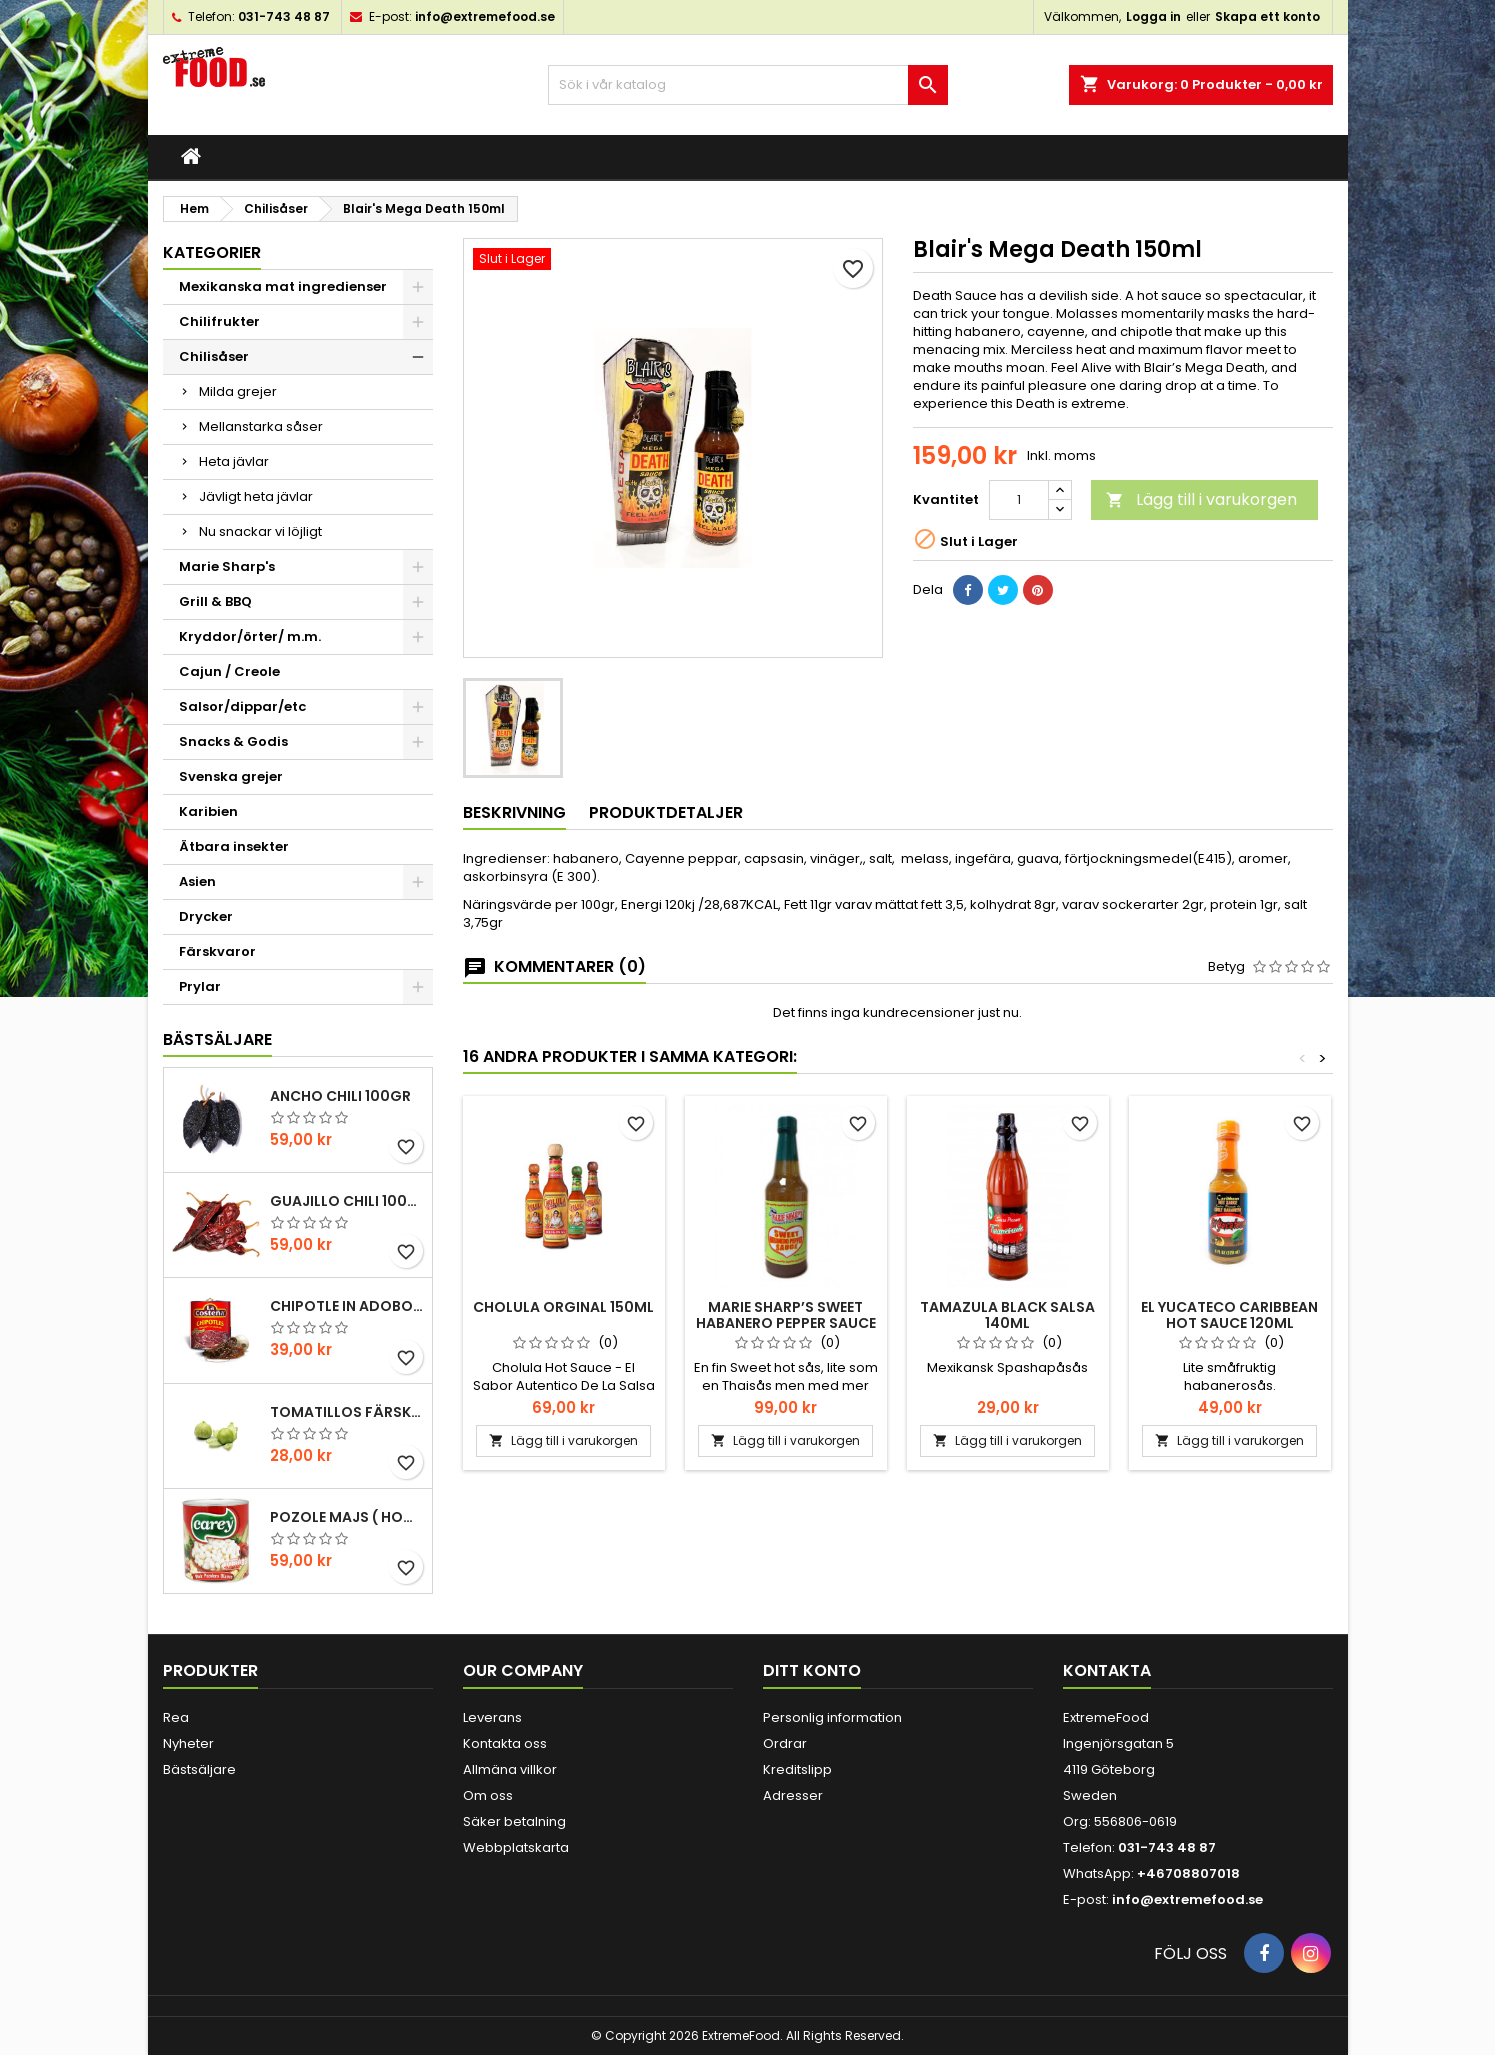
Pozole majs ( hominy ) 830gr (347, 1517)
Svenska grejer (231, 776)
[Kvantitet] (1019, 500)
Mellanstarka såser (261, 426)
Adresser (793, 1795)
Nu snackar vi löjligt (260, 531)
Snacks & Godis (233, 741)
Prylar (200, 986)
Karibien (208, 811)
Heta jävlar (234, 461)
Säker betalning (514, 1821)
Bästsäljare (217, 1039)
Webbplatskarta (516, 1847)
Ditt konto (812, 1670)
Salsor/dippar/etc (242, 706)
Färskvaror (217, 951)
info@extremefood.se (485, 16)
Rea (176, 1717)
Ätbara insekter (234, 846)
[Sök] (748, 85)
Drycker (206, 916)
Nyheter (188, 1743)
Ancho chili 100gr (340, 1096)
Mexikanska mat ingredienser (283, 286)
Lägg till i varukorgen (1201, 499)
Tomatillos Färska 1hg (347, 1412)
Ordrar (785, 1743)
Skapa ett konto (1267, 16)
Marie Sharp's (227, 566)
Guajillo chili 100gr (347, 1201)
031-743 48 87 (284, 16)
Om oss (488, 1795)
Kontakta (1107, 1670)
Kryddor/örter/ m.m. (250, 636)
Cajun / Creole (229, 671)
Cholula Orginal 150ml (563, 1307)
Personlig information (832, 1717)
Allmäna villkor (510, 1769)
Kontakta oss (505, 1743)
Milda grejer (238, 391)
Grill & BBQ (215, 601)
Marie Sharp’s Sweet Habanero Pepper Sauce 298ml (786, 1323)
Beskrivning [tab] (514, 812)
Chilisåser (214, 356)
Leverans (492, 1717)
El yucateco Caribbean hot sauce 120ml (1229, 1315)
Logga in (1153, 16)
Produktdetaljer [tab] (666, 812)
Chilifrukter (219, 321)
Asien (197, 881)
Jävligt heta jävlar (256, 496)
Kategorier (212, 252)
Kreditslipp (797, 1769)
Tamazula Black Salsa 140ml (1007, 1315)
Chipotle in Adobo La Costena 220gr (347, 1306)
